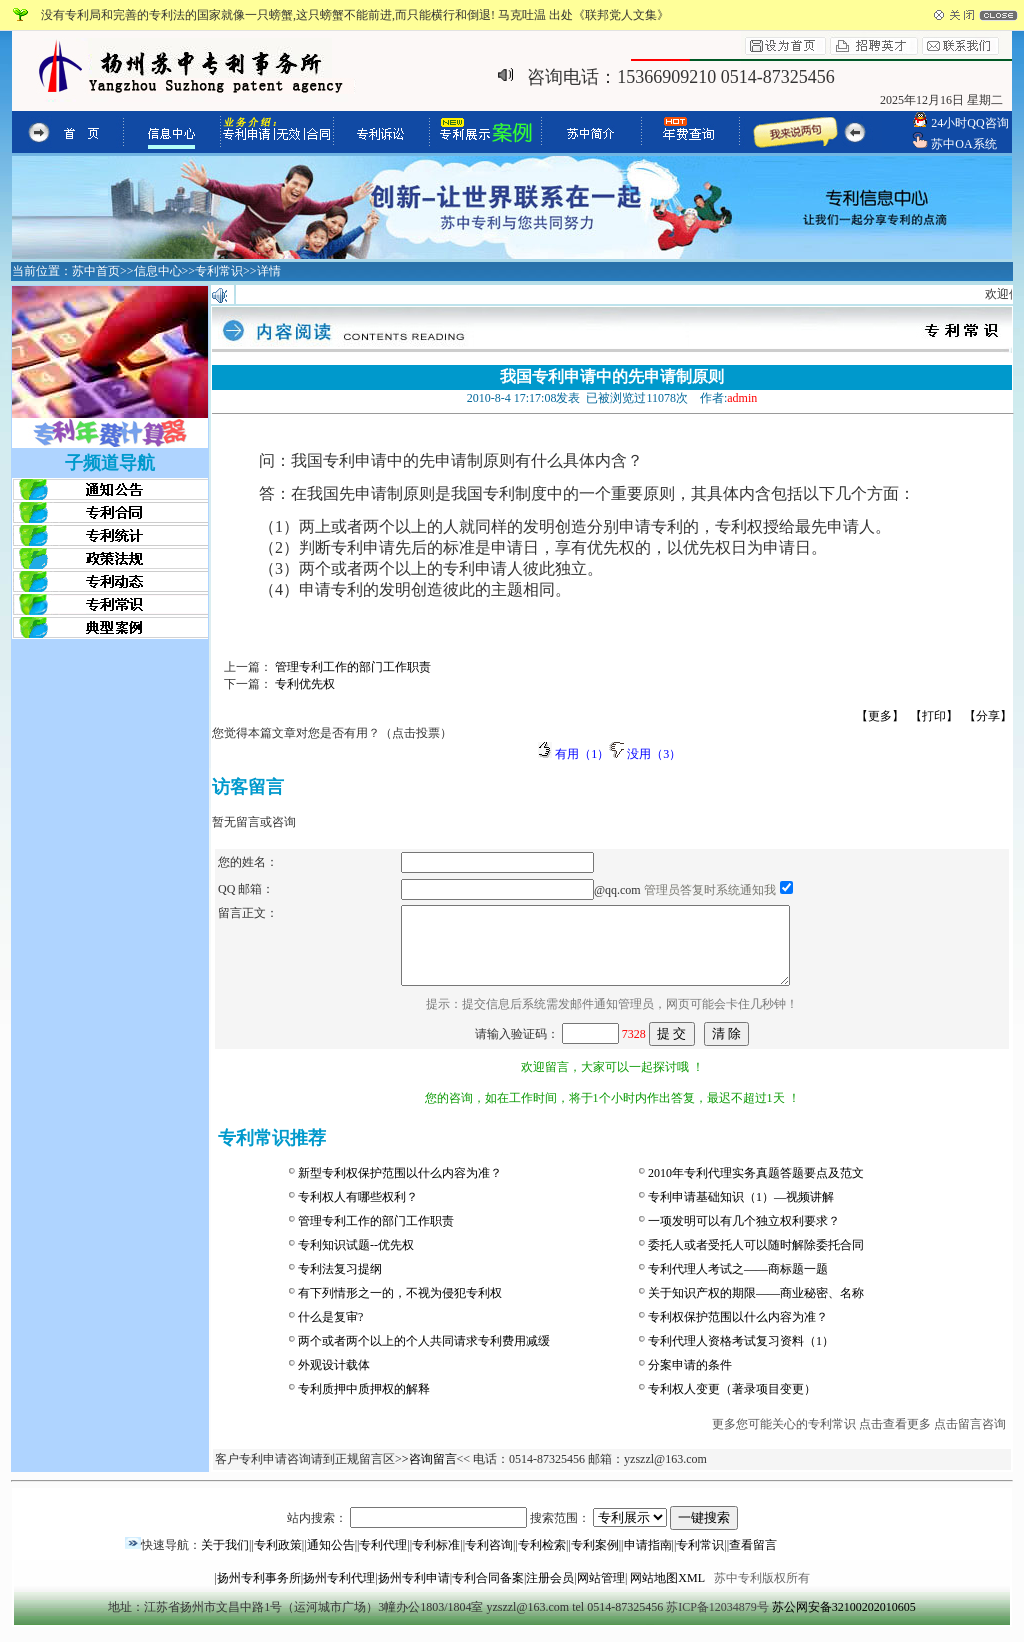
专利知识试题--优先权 (356, 1260)
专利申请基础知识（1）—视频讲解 (741, 1212)
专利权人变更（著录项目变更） (732, 1404)
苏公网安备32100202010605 (844, 1622)
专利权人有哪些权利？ (358, 1212)
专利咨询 (489, 1560)
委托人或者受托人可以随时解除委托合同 (756, 1260)
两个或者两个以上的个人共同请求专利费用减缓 (424, 1356)
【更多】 (880, 716)
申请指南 (648, 1560)
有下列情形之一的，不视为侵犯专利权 (400, 1308)
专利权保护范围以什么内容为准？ (738, 1332)
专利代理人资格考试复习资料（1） (741, 1356)
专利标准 (436, 1560)
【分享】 (988, 716)
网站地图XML (667, 1593)
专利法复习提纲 (340, 1284)
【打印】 (934, 716)
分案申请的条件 (690, 1380)
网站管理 (601, 1593)
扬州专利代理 (339, 1593)
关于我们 (225, 1560)
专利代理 (383, 1560)
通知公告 (331, 1560)
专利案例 (595, 1560)
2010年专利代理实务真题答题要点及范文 (756, 1188)
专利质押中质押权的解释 (364, 1404)
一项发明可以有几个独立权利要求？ (744, 1236)
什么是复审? (330, 1332)
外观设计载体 (334, 1380)
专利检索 (542, 1560)
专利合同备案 (488, 1593)
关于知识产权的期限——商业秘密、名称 (756, 1308)
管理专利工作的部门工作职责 (376, 1236)
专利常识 (700, 1560)
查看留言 (753, 1560)
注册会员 (550, 1593)
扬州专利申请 (414, 1593)
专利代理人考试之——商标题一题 (738, 1284)
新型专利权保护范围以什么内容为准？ (400, 1188)
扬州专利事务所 (259, 1593)
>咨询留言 (429, 1474)
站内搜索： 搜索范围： (512, 1533)
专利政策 (278, 1560)
